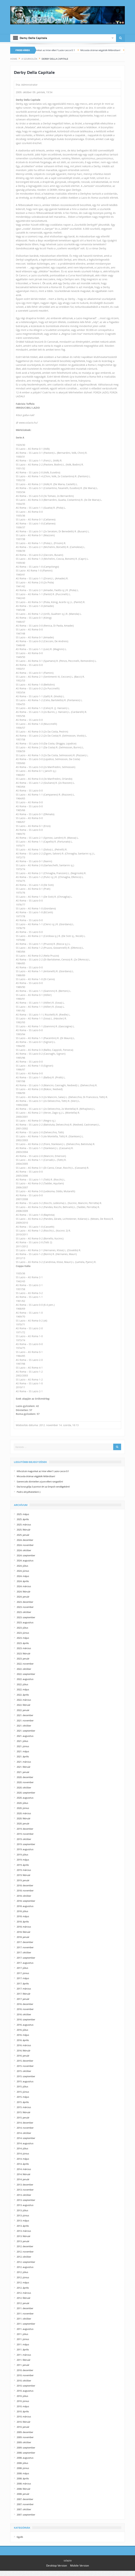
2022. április (23, 1694)
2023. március (24, 1648)
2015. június (23, 2091)
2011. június (23, 2339)
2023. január (23, 1658)
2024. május (23, 1576)
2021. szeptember (26, 1730)
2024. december (25, 1540)
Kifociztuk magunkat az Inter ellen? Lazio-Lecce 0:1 (57, 50)
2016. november (25, 2009)
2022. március (24, 1699)
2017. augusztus (25, 1962)
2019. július (22, 1854)
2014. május (23, 2158)
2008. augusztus (25, 2457)
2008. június (23, 2468)
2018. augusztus (25, 1906)
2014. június (23, 2153)
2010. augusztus (25, 2390)
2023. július (22, 1627)
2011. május (23, 2344)
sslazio (68, 2560)
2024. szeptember (26, 1555)
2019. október (24, 1839)
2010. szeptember (26, 2385)
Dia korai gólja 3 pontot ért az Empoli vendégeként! (43, 1486)
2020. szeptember (26, 1792)
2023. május (23, 1637)
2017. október (24, 1952)
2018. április (23, 1921)
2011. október (24, 2318)
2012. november (25, 2251)
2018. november (25, 1890)
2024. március (24, 1586)
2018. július (22, 1911)
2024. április (23, 1581)
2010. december (25, 2370)
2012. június (23, 2277)
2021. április (23, 1756)
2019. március (24, 1870)
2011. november (25, 2313)
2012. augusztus (25, 2267)
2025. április (23, 1519)
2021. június (23, 1746)
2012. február (23, 2297)
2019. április (23, 1864)
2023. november (25, 1607)
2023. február (23, 1653)
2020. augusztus (25, 1797)
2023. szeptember (26, 1617)
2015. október (24, 2071)
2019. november (25, 1833)
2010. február (23, 2421)
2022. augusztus (25, 1679)
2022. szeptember (26, 1674)
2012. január (23, 2303)
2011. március (24, 2354)
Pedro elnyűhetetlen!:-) (28, 1491)
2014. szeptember (26, 2138)
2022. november (25, 1663)
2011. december (25, 2308)
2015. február (23, 2112)
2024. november (25, 1545)
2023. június (23, 1632)
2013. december (25, 2184)
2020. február (23, 1818)
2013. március (24, 2230)
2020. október (24, 1787)
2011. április (23, 2349)
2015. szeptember (26, 2076)
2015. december (25, 2060)
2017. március (24, 1988)
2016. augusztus (25, 2024)
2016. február (23, 2050)
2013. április (23, 2225)
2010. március (24, 2416)
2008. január (23, 2493)
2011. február (23, 2359)
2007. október (24, 2509)
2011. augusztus (25, 2329)
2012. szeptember (26, 2262)
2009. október (24, 2442)
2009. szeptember (26, 2447)
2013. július (22, 2210)
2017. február (23, 1993)
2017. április (23, 1983)
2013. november (25, 2189)
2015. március (24, 2107)
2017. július (22, 1967)
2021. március (24, 1761)
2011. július (22, 2334)
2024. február (23, 1591)
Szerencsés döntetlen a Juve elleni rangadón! (40, 1481)
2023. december (25, 1601)
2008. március (24, 2483)
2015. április (23, 2102)
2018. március (24, 1926)
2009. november (25, 2437)
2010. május (23, 2406)
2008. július (22, 2463)
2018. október (24, 1895)
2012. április (23, 2287)
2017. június (23, 1973)
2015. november (25, 2066)
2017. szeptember (26, 1957)
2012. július (22, 2272)
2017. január (23, 1999)
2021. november (25, 1720)
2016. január (23, 2055)
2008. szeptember (26, 2452)
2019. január (23, 1880)
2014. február (23, 2174)
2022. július (22, 1684)
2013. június (23, 2215)
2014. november (25, 2127)
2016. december (25, 2004)
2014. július (22, 2148)
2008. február (23, 2488)
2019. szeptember (26, 1844)
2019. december (25, 1828)
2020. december (25, 1777)
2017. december (25, 1942)
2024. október (24, 1550)
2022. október (24, 1668)
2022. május (23, 1689)
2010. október (24, 2380)
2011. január (23, 2365)
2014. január (23, 2179)
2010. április (23, 2411)
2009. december (25, 2432)
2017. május (23, 1978)
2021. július (22, 1741)
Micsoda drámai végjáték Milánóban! (110, 50)
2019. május (23, 1859)
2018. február (23, 1931)
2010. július (22, 2396)
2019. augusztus (25, 1849)
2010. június (23, 2401)
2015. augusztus (25, 2081)
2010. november (25, 2375)
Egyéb (20, 2536)
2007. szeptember (26, 2514)
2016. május (23, 2034)
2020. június (23, 1808)
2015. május (23, 2096)
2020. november (25, 1782)
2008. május (23, 2473)
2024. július (22, 1565)
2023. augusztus (25, 1622)
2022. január (23, 1710)
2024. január (23, 1596)
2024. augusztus (25, 1560)
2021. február (23, 1766)
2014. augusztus (25, 2143)
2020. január (23, 1823)
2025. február (23, 1529)
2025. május (23, 1514)
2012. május (23, 2282)
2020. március (24, 1813)
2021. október (24, 1725)
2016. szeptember (26, 2019)
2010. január (23, 2426)
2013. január (23, 2241)
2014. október (24, 2133)
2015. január (23, 2117)
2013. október (24, 2194)
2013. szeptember (26, 2200)
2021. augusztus (25, 1736)
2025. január (23, 1534)
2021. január (23, 1772)
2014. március (24, 2169)
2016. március (24, 2045)
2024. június (23, 1570)
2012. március (24, 2292)
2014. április (23, 2163)
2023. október (24, 1612)
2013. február (23, 2236)
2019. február (23, 1875)
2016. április (23, 2040)
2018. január (23, 1937)
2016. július (22, 2029)
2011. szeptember (26, 2323)
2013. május (23, 2220)
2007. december (25, 2499)
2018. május (23, 1916)
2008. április (23, 2478)
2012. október (24, 2256)
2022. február (23, 1704)
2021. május (23, 1751)
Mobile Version (79, 2565)
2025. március (24, 1524)
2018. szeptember (26, 1900)
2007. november (25, 2504)
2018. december (25, 1885)
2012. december (25, 2246)
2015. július (22, 2086)
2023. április (23, 1643)
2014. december (25, 2122)
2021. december (25, 1715)
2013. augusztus (25, 2205)
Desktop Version (56, 2565)
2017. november (25, 1947)
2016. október (24, 2014)
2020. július (22, 1803)
